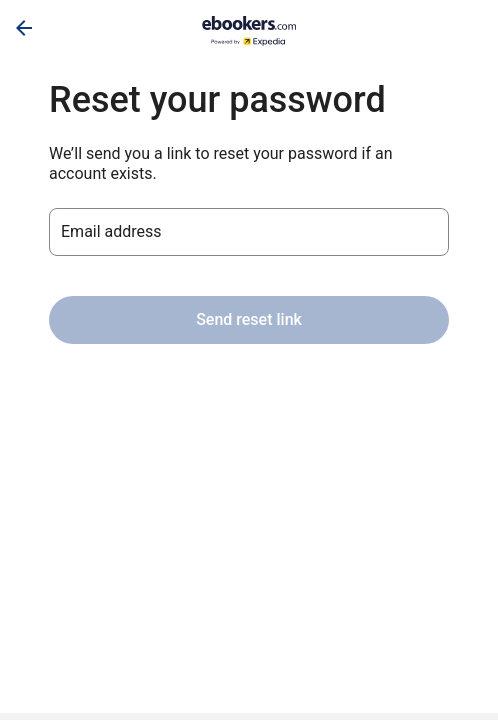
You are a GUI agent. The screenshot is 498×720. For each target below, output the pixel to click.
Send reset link (249, 319)
